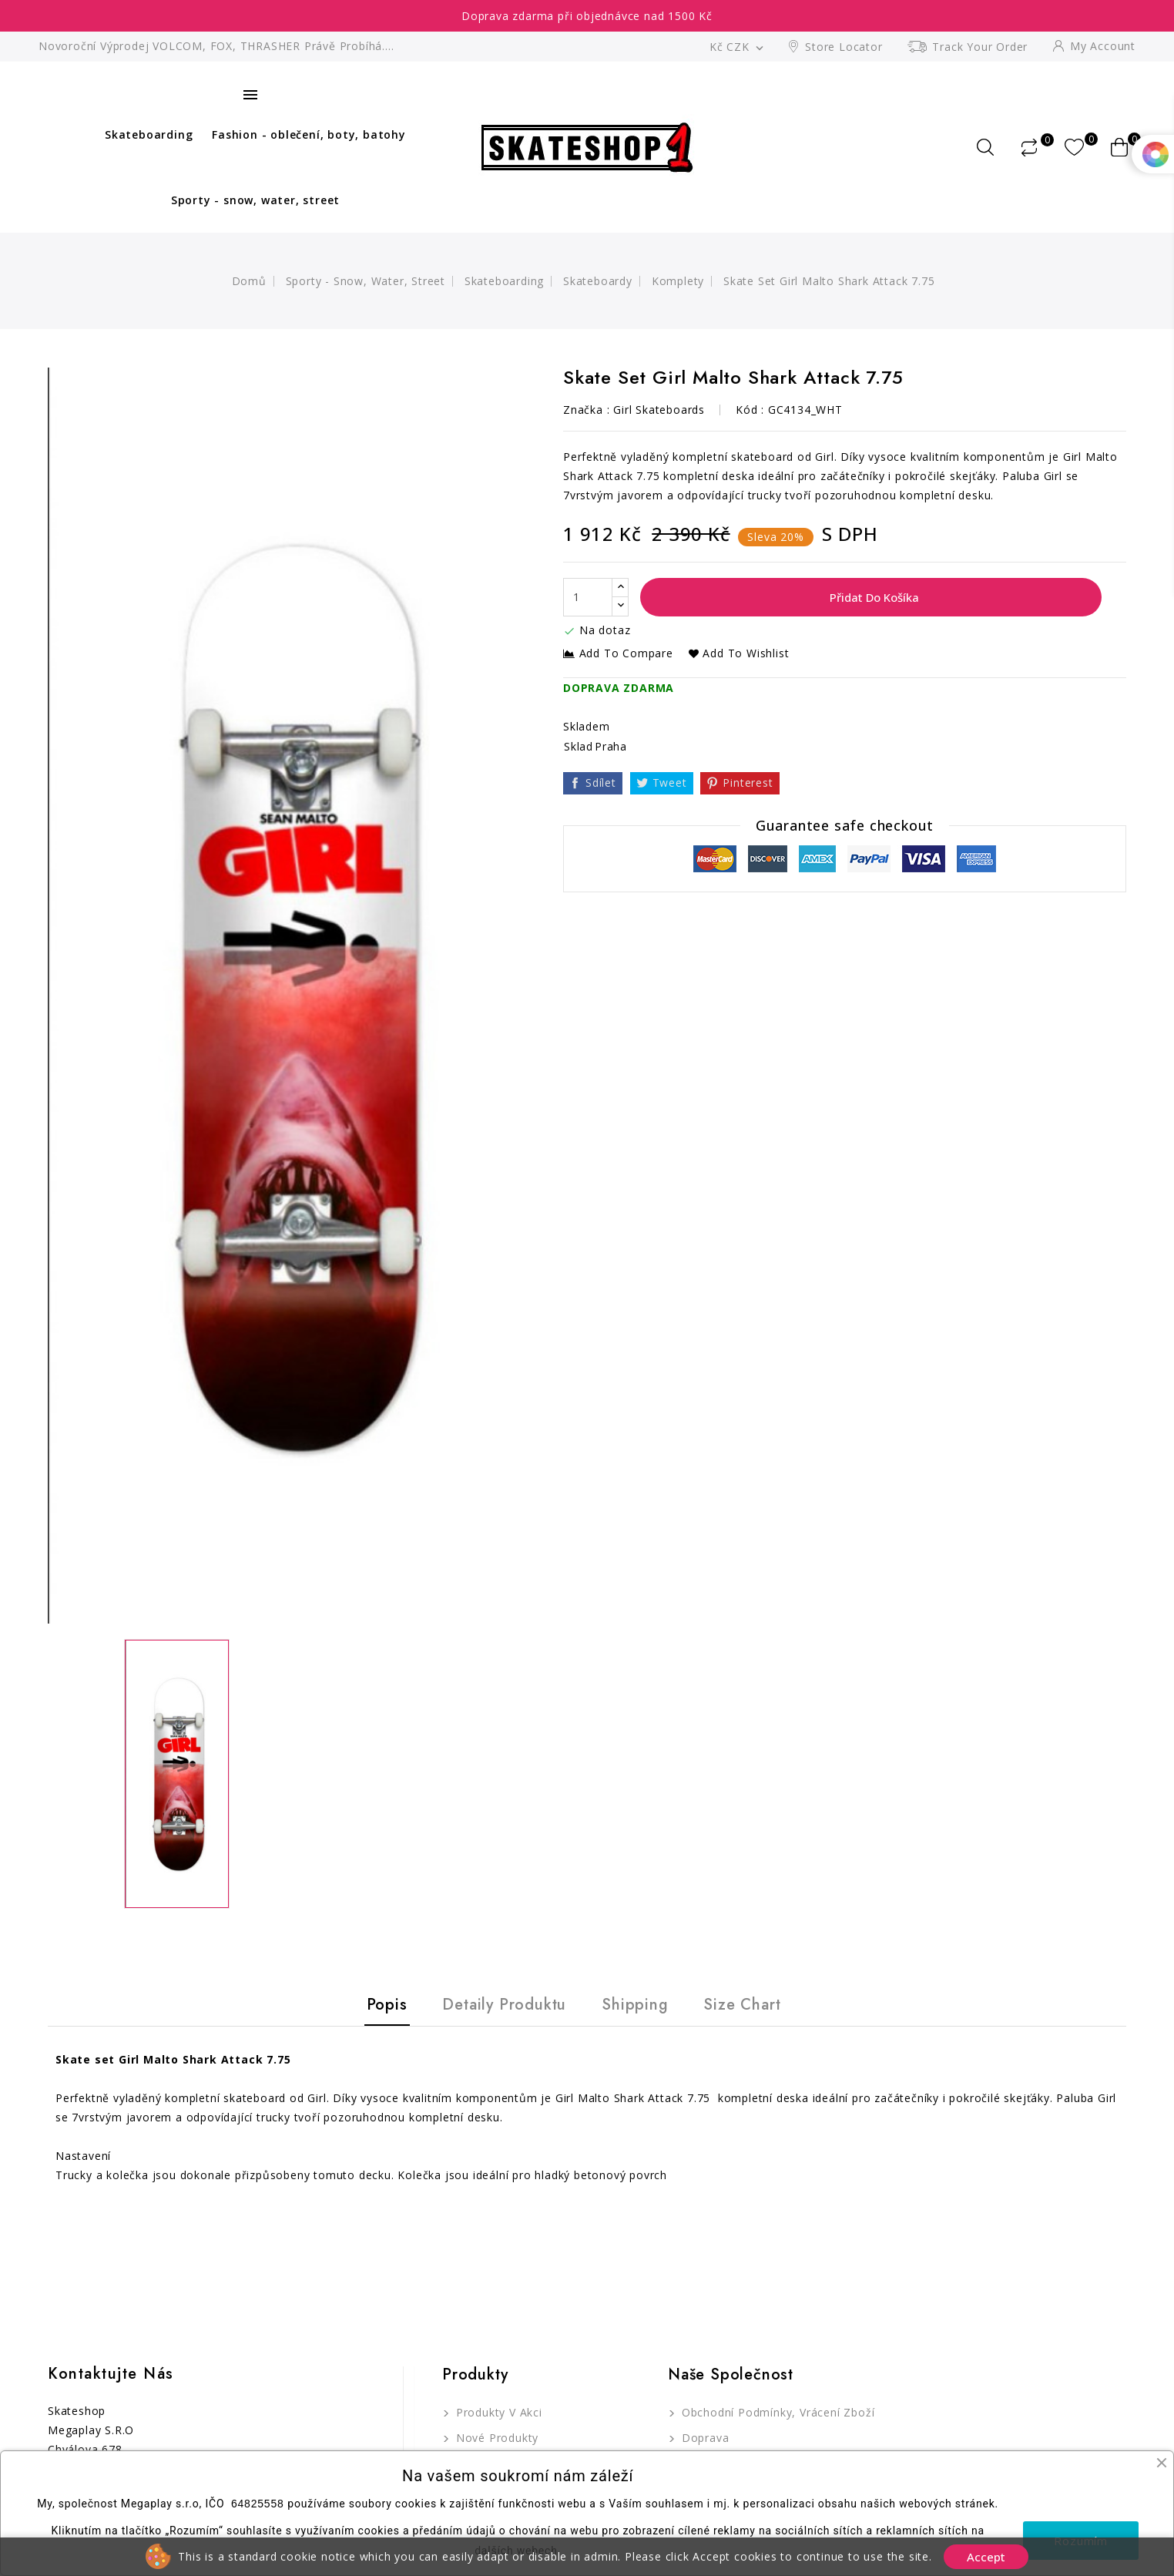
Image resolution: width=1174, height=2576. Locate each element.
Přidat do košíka (873, 597)
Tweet (669, 782)
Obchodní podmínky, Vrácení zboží (776, 2412)
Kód (746, 409)
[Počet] (587, 597)
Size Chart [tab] (741, 2004)
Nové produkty (495, 2437)
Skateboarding (149, 134)
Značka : (586, 409)
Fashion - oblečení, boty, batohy (309, 134)
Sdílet (600, 782)
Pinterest (748, 782)
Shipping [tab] (635, 2004)
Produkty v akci (497, 2412)
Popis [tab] (387, 2004)
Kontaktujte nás (111, 2374)
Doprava (703, 2437)
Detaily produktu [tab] (504, 2004)
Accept (986, 2556)
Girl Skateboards (659, 409)
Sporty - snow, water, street (255, 200)
